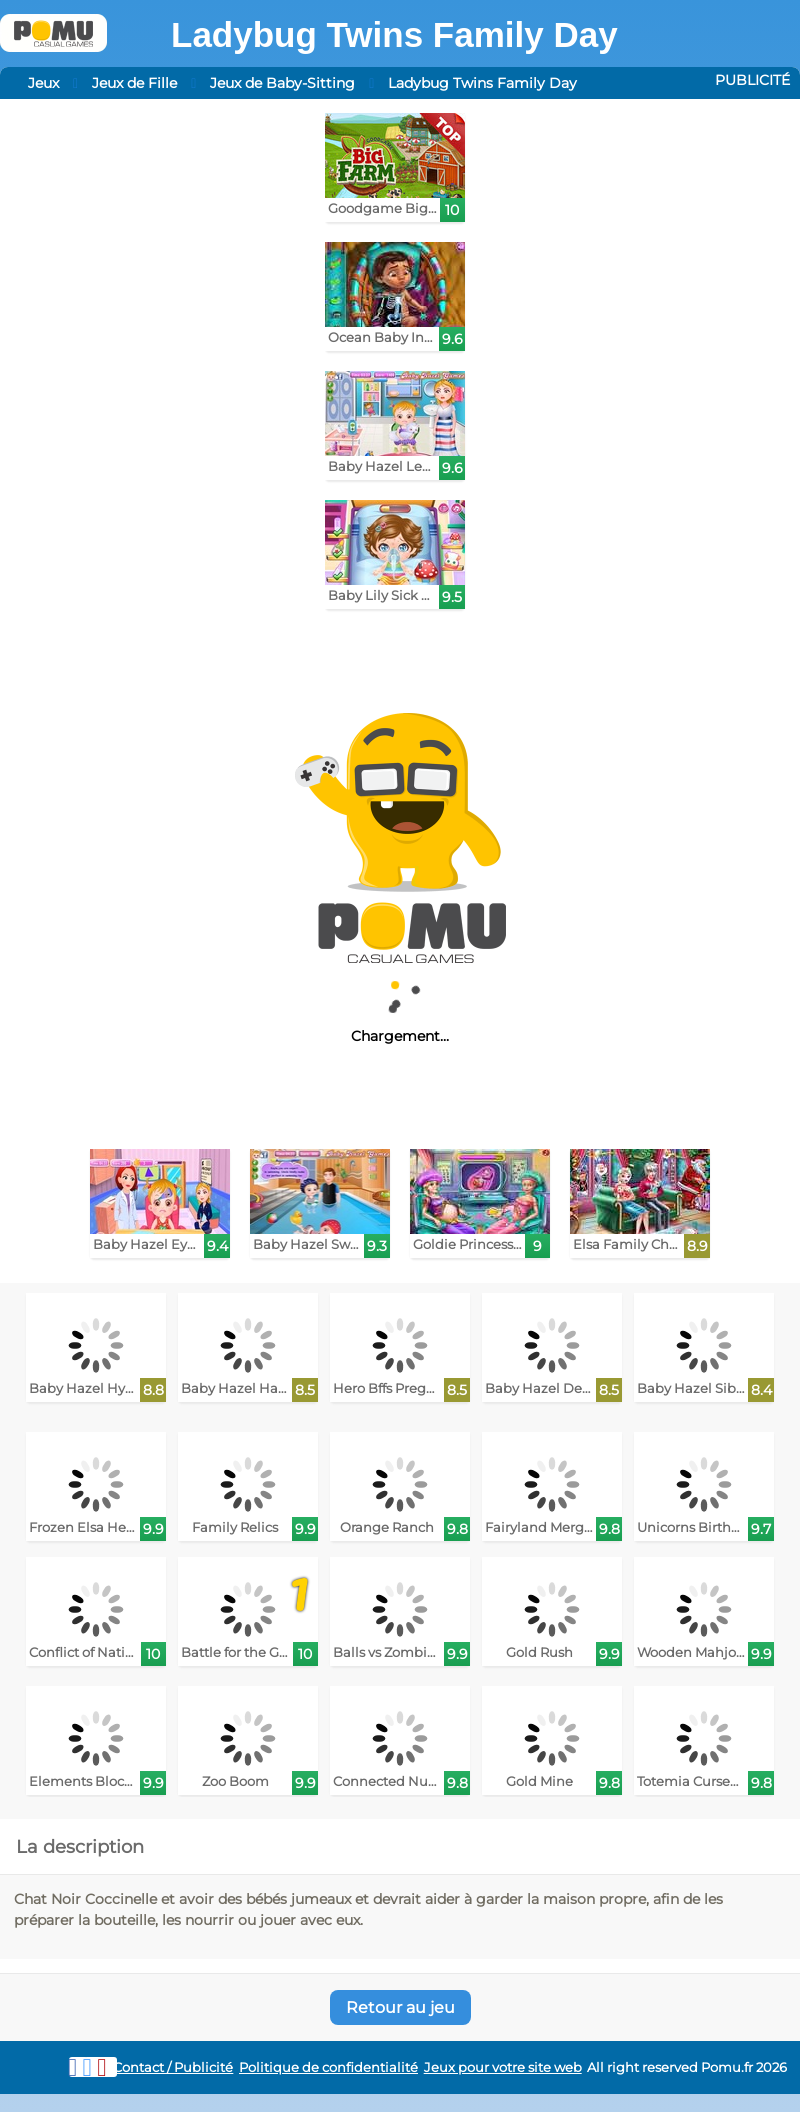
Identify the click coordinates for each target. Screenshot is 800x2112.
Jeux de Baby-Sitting (282, 83)
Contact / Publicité (173, 2067)
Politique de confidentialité (328, 2067)
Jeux (43, 83)
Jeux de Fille (134, 83)
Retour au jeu (400, 2007)
